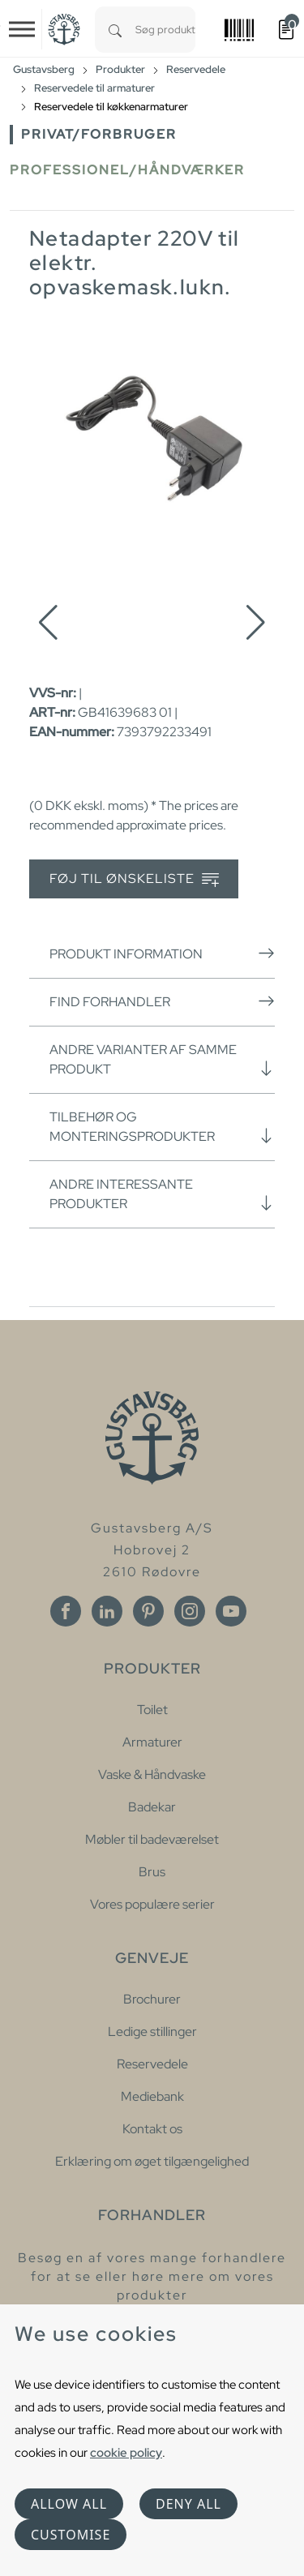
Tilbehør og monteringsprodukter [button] (162, 1126)
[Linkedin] (107, 1611)
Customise (70, 2535)
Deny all (188, 2504)
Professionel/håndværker (127, 169)
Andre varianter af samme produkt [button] (162, 1059)
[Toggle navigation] (22, 29)
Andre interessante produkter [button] (162, 1194)
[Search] (115, 30)
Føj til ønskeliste (134, 879)
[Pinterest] (148, 1611)
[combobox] (165, 30)
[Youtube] (231, 1611)
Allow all (69, 2504)
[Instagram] (189, 1611)
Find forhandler (162, 1001)
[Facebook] (65, 1611)
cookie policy (126, 2452)
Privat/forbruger (99, 134)
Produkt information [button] (162, 953)
